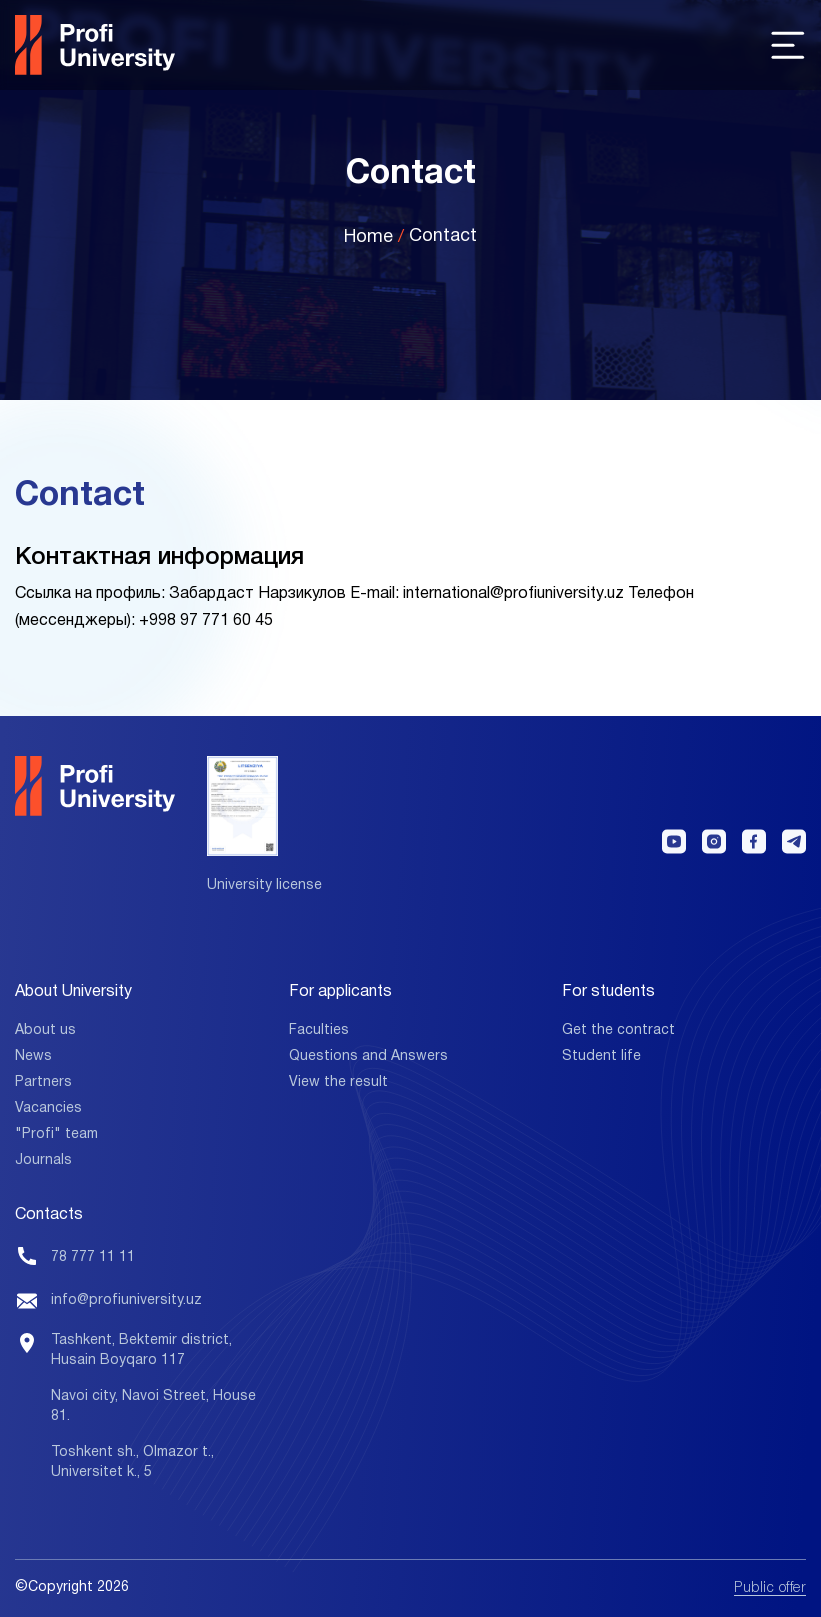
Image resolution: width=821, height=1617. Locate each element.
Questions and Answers (368, 1056)
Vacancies (48, 1108)
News (33, 1056)
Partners (43, 1082)
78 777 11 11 (93, 1257)
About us (45, 1030)
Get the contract (618, 1030)
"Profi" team (56, 1134)
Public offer (770, 1588)
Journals (43, 1160)
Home (368, 237)
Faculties (319, 1030)
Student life (601, 1056)
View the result (338, 1082)
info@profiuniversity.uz (126, 1300)
